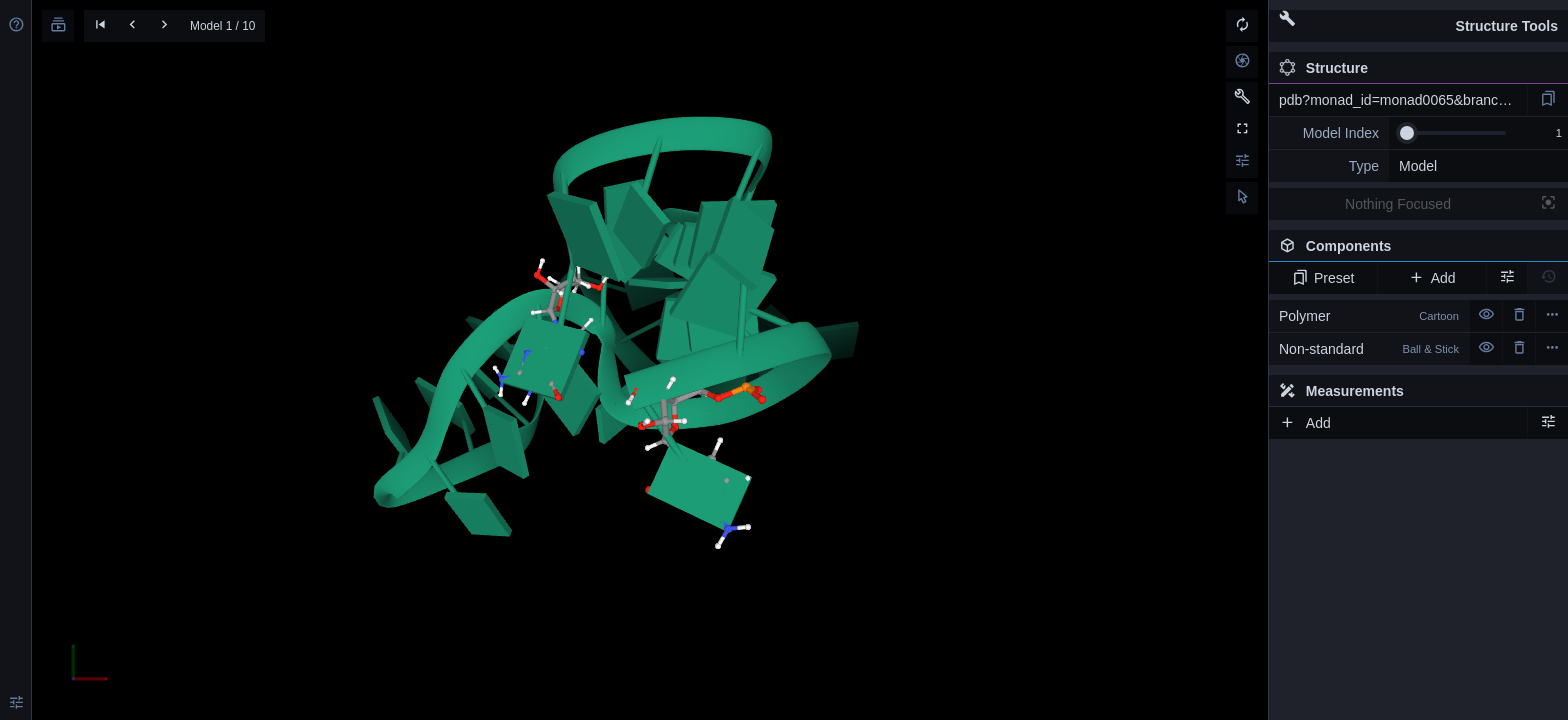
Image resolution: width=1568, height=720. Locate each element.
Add (1431, 278)
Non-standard (1369, 349)
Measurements (1341, 391)
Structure (1323, 68)
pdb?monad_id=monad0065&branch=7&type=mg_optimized (1403, 100)
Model (1418, 166)
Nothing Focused (1398, 204)
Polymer (1369, 316)
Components (1413, 250)
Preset (1323, 278)
